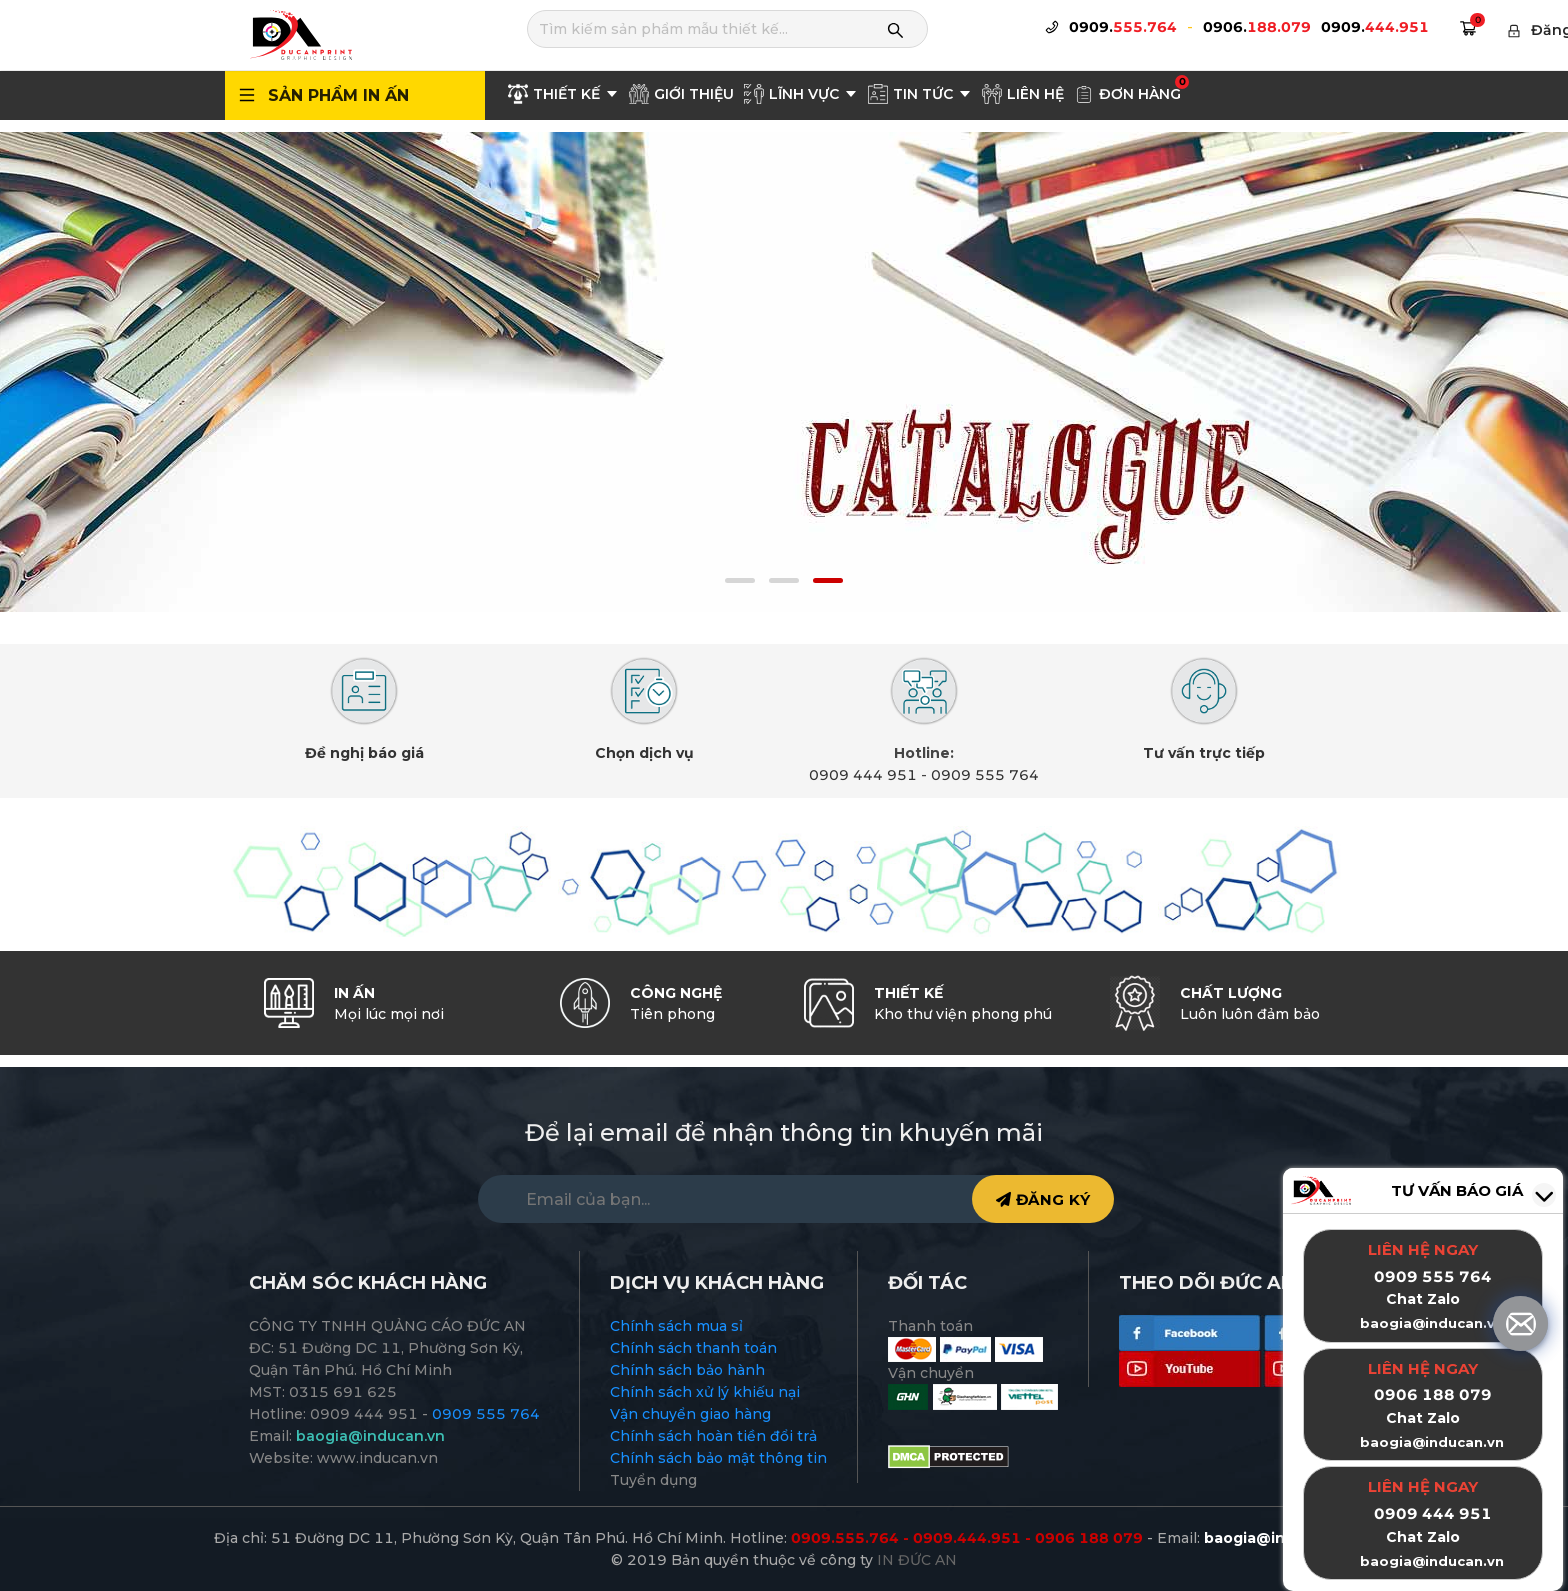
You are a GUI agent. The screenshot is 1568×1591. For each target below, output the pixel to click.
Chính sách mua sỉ (676, 1326)
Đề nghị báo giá (364, 753)
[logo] (300, 34)
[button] (740, 580)
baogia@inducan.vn (1432, 1442)
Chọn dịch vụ (644, 753)
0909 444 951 (863, 775)
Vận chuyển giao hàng (690, 1414)
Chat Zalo (1423, 1418)
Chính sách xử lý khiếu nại (705, 1392)
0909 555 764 (985, 775)
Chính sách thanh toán (693, 1348)
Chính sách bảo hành (687, 1370)
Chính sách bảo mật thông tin (718, 1458)
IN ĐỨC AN (917, 1560)
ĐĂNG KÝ (1043, 1199)
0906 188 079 (1433, 1394)
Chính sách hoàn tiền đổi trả (713, 1436)
